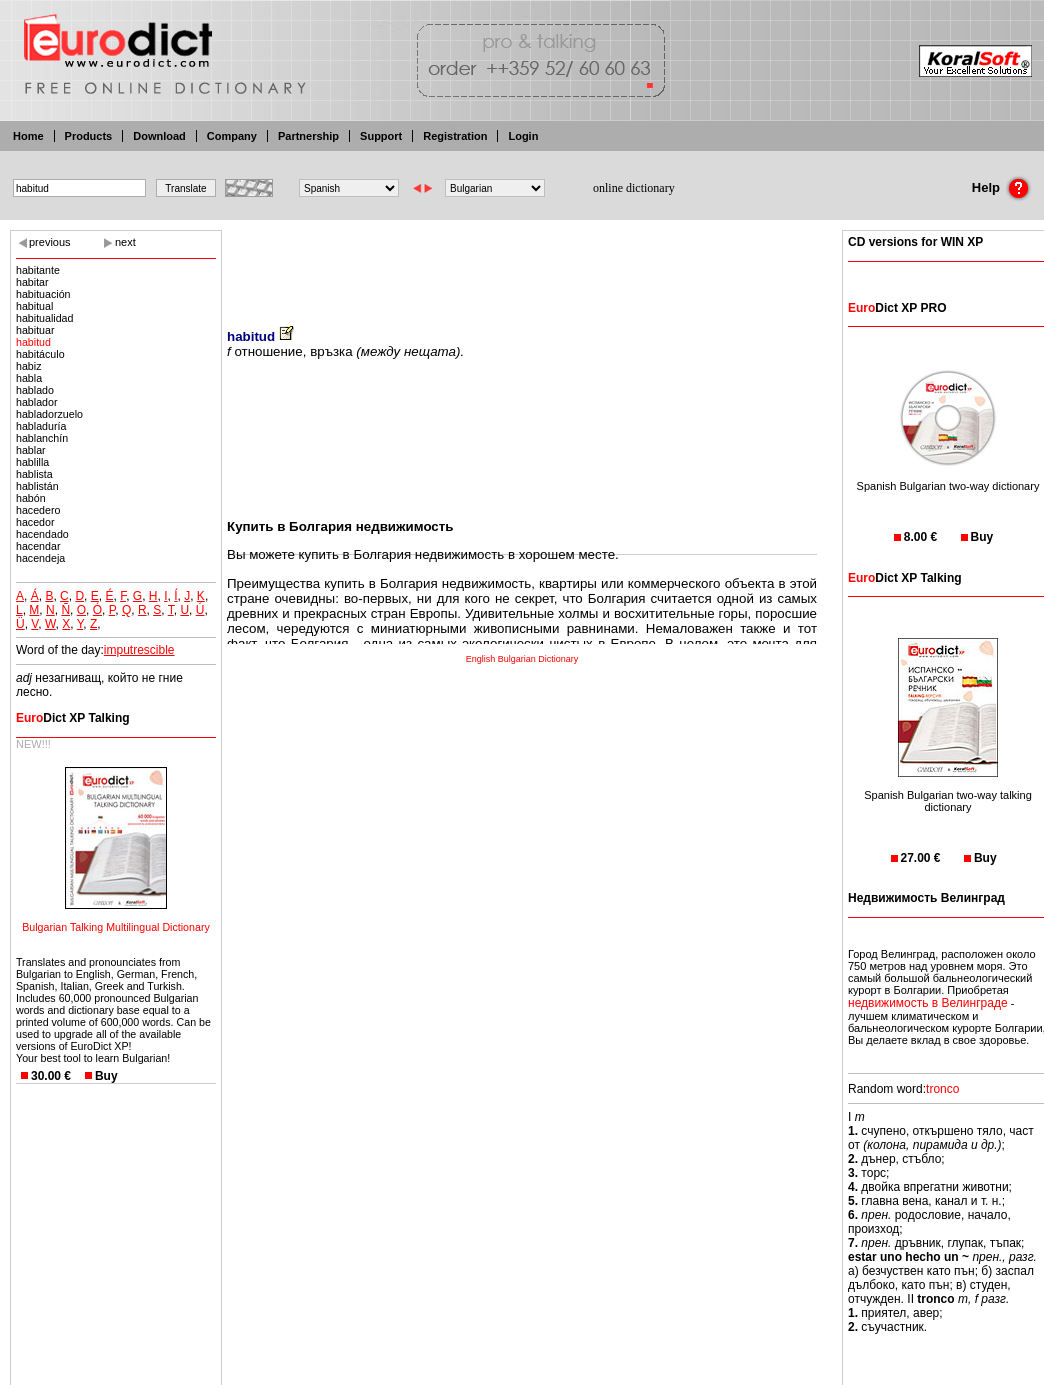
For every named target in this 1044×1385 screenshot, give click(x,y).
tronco (942, 1089)
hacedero (38, 510)
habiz (28, 366)
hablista (34, 474)
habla (29, 378)
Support (381, 136)
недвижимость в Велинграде (928, 1003)
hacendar (38, 546)
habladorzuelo (49, 414)
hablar (31, 450)
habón (31, 498)
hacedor (35, 522)
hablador (36, 402)
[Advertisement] (522, 265)
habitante (38, 270)
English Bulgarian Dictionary (522, 659)
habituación (43, 294)
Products (89, 136)
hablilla (32, 462)
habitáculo (40, 354)
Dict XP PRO (897, 308)
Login (523, 136)
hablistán (37, 486)
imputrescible (139, 650)
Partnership (308, 136)
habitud (33, 342)
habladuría (41, 426)
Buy (106, 1076)
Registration (455, 136)
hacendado (42, 534)
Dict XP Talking (73, 718)
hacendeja (40, 558)
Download (159, 136)
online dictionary (634, 188)
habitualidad (44, 318)
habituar (35, 330)
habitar (32, 282)
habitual (34, 306)
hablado (35, 390)
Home (28, 136)
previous (50, 242)
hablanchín (42, 438)
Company (232, 136)
